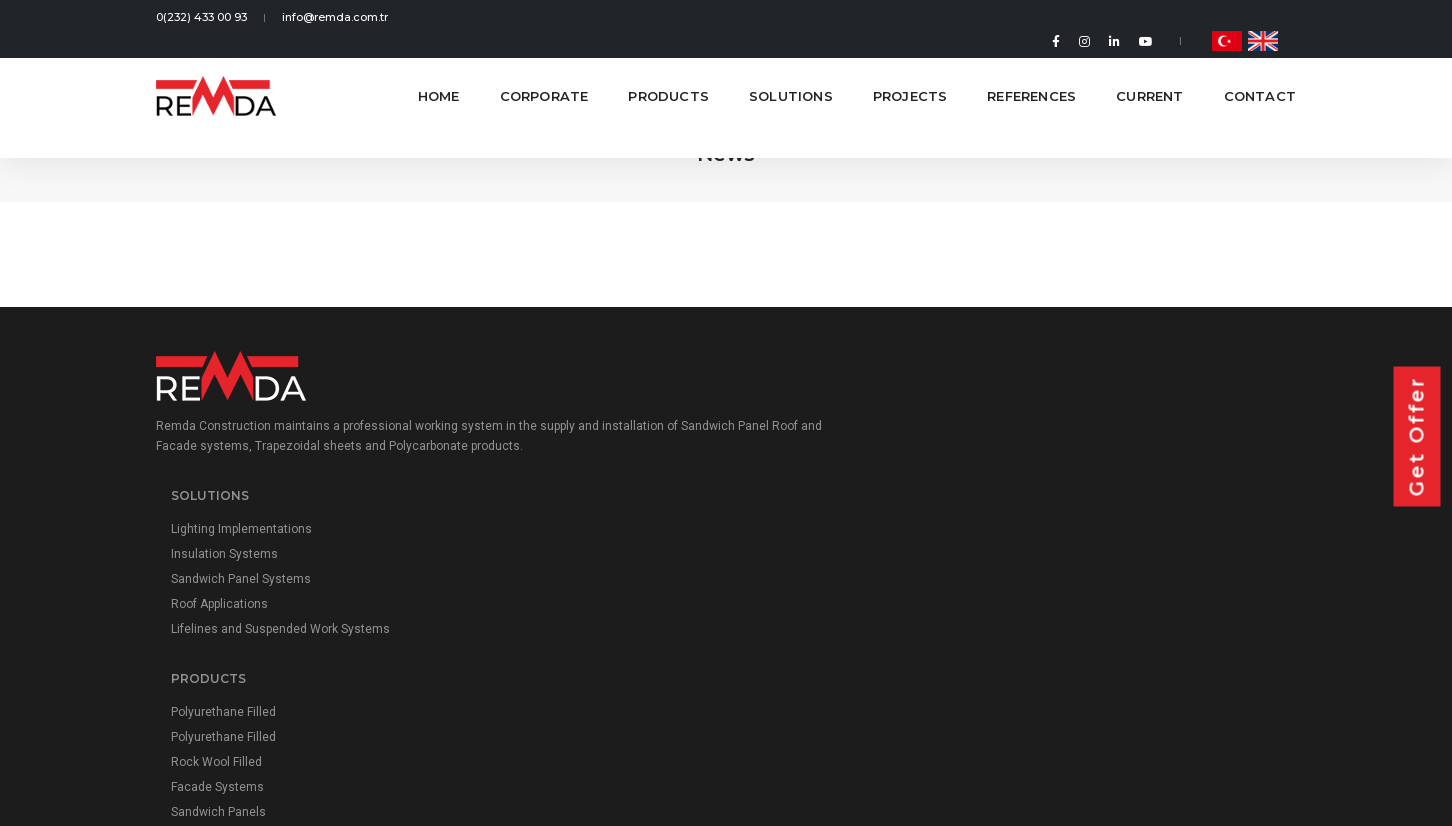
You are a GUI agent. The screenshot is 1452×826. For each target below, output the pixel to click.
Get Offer (1417, 437)
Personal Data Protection (726, 698)
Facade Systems (817, 538)
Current (1149, 70)
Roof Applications (527, 538)
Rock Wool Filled (816, 513)
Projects (910, 70)
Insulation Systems (532, 488)
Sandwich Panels (818, 563)
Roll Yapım (1267, 698)
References (1031, 70)
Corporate (544, 70)
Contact (1260, 70)
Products (668, 70)
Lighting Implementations (549, 463)
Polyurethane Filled (823, 463)
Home (439, 70)
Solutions (791, 70)
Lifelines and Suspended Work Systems (588, 563)
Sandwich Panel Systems (549, 513)
